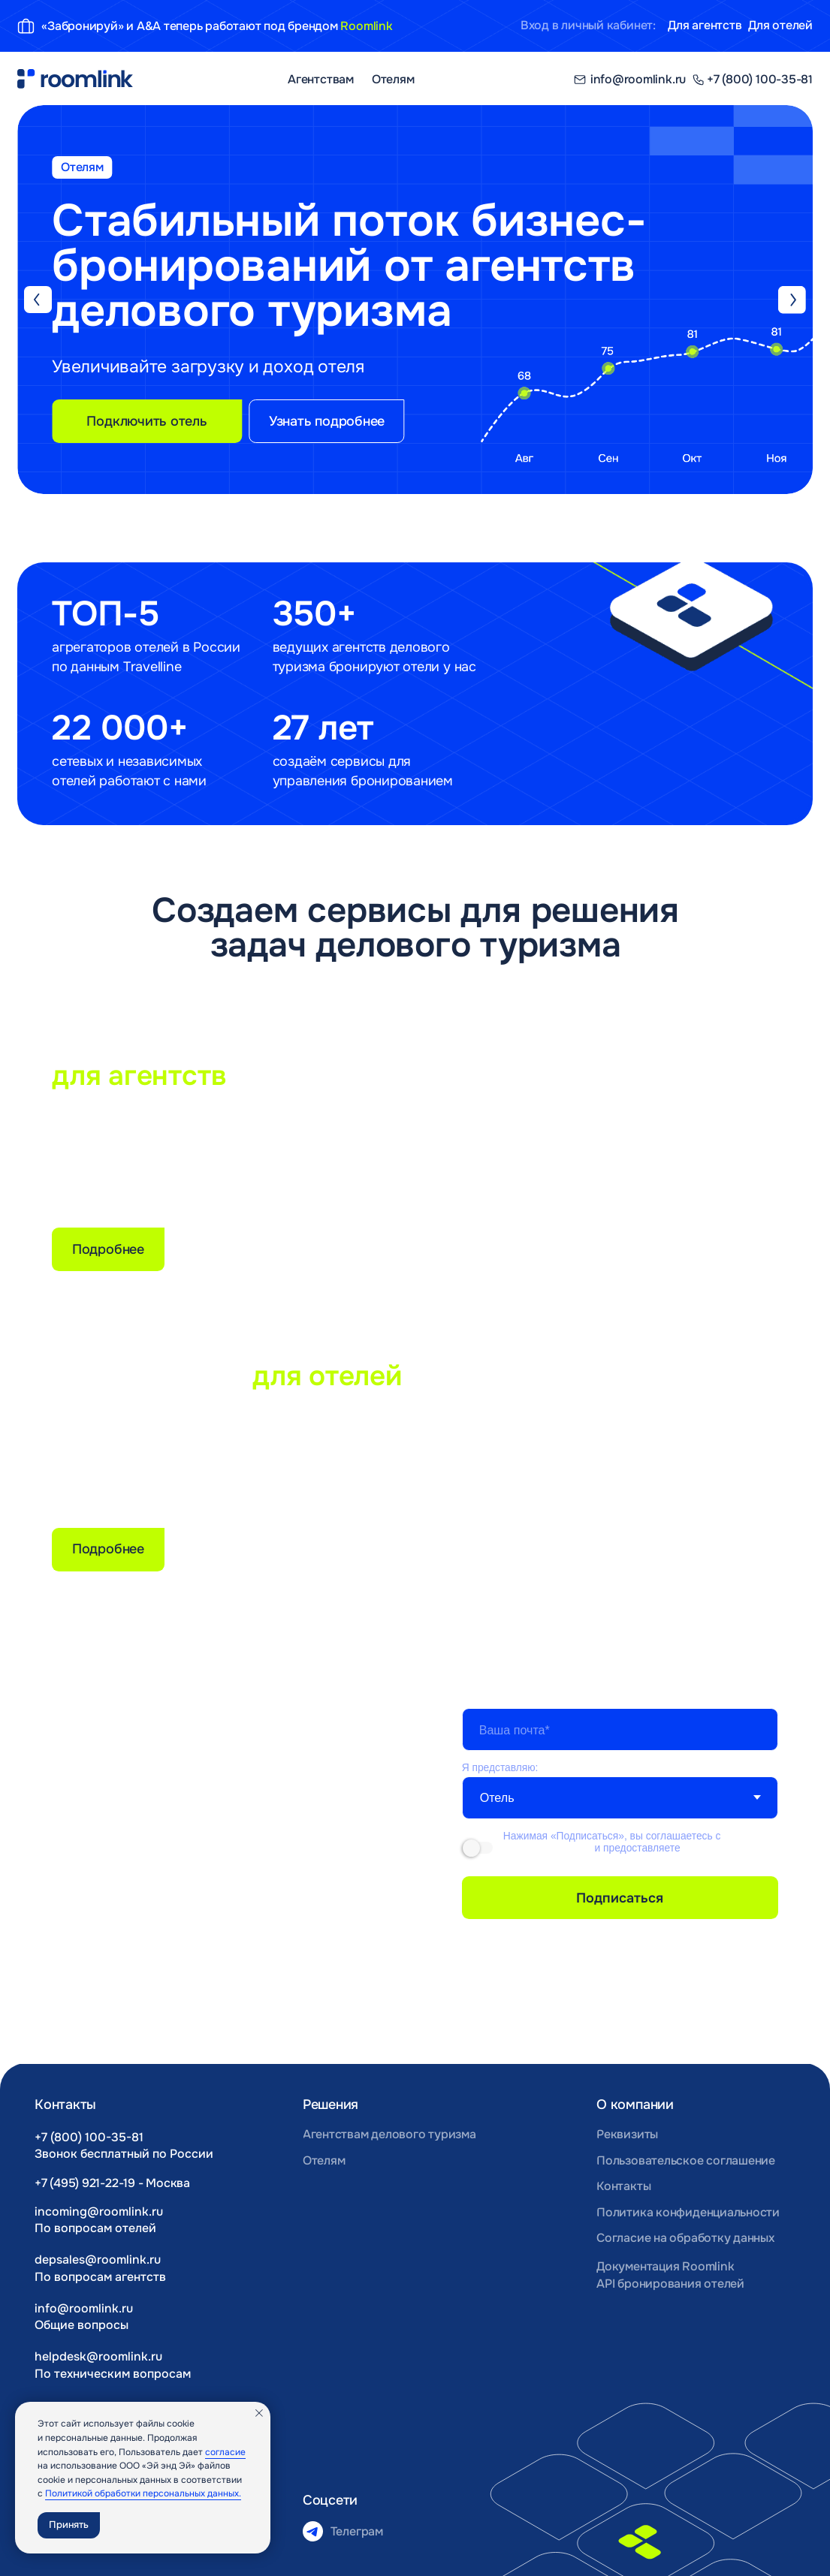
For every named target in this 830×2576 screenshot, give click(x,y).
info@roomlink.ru (84, 2308)
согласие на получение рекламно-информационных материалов (635, 1854)
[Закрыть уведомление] (259, 2413)
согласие (225, 2452)
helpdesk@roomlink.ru (98, 2356)
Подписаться (619, 1898)
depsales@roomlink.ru (98, 2259)
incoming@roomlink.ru (99, 2211)
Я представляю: (500, 1767)
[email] (620, 1730)
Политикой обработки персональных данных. (143, 2493)
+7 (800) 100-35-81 (89, 2137)
